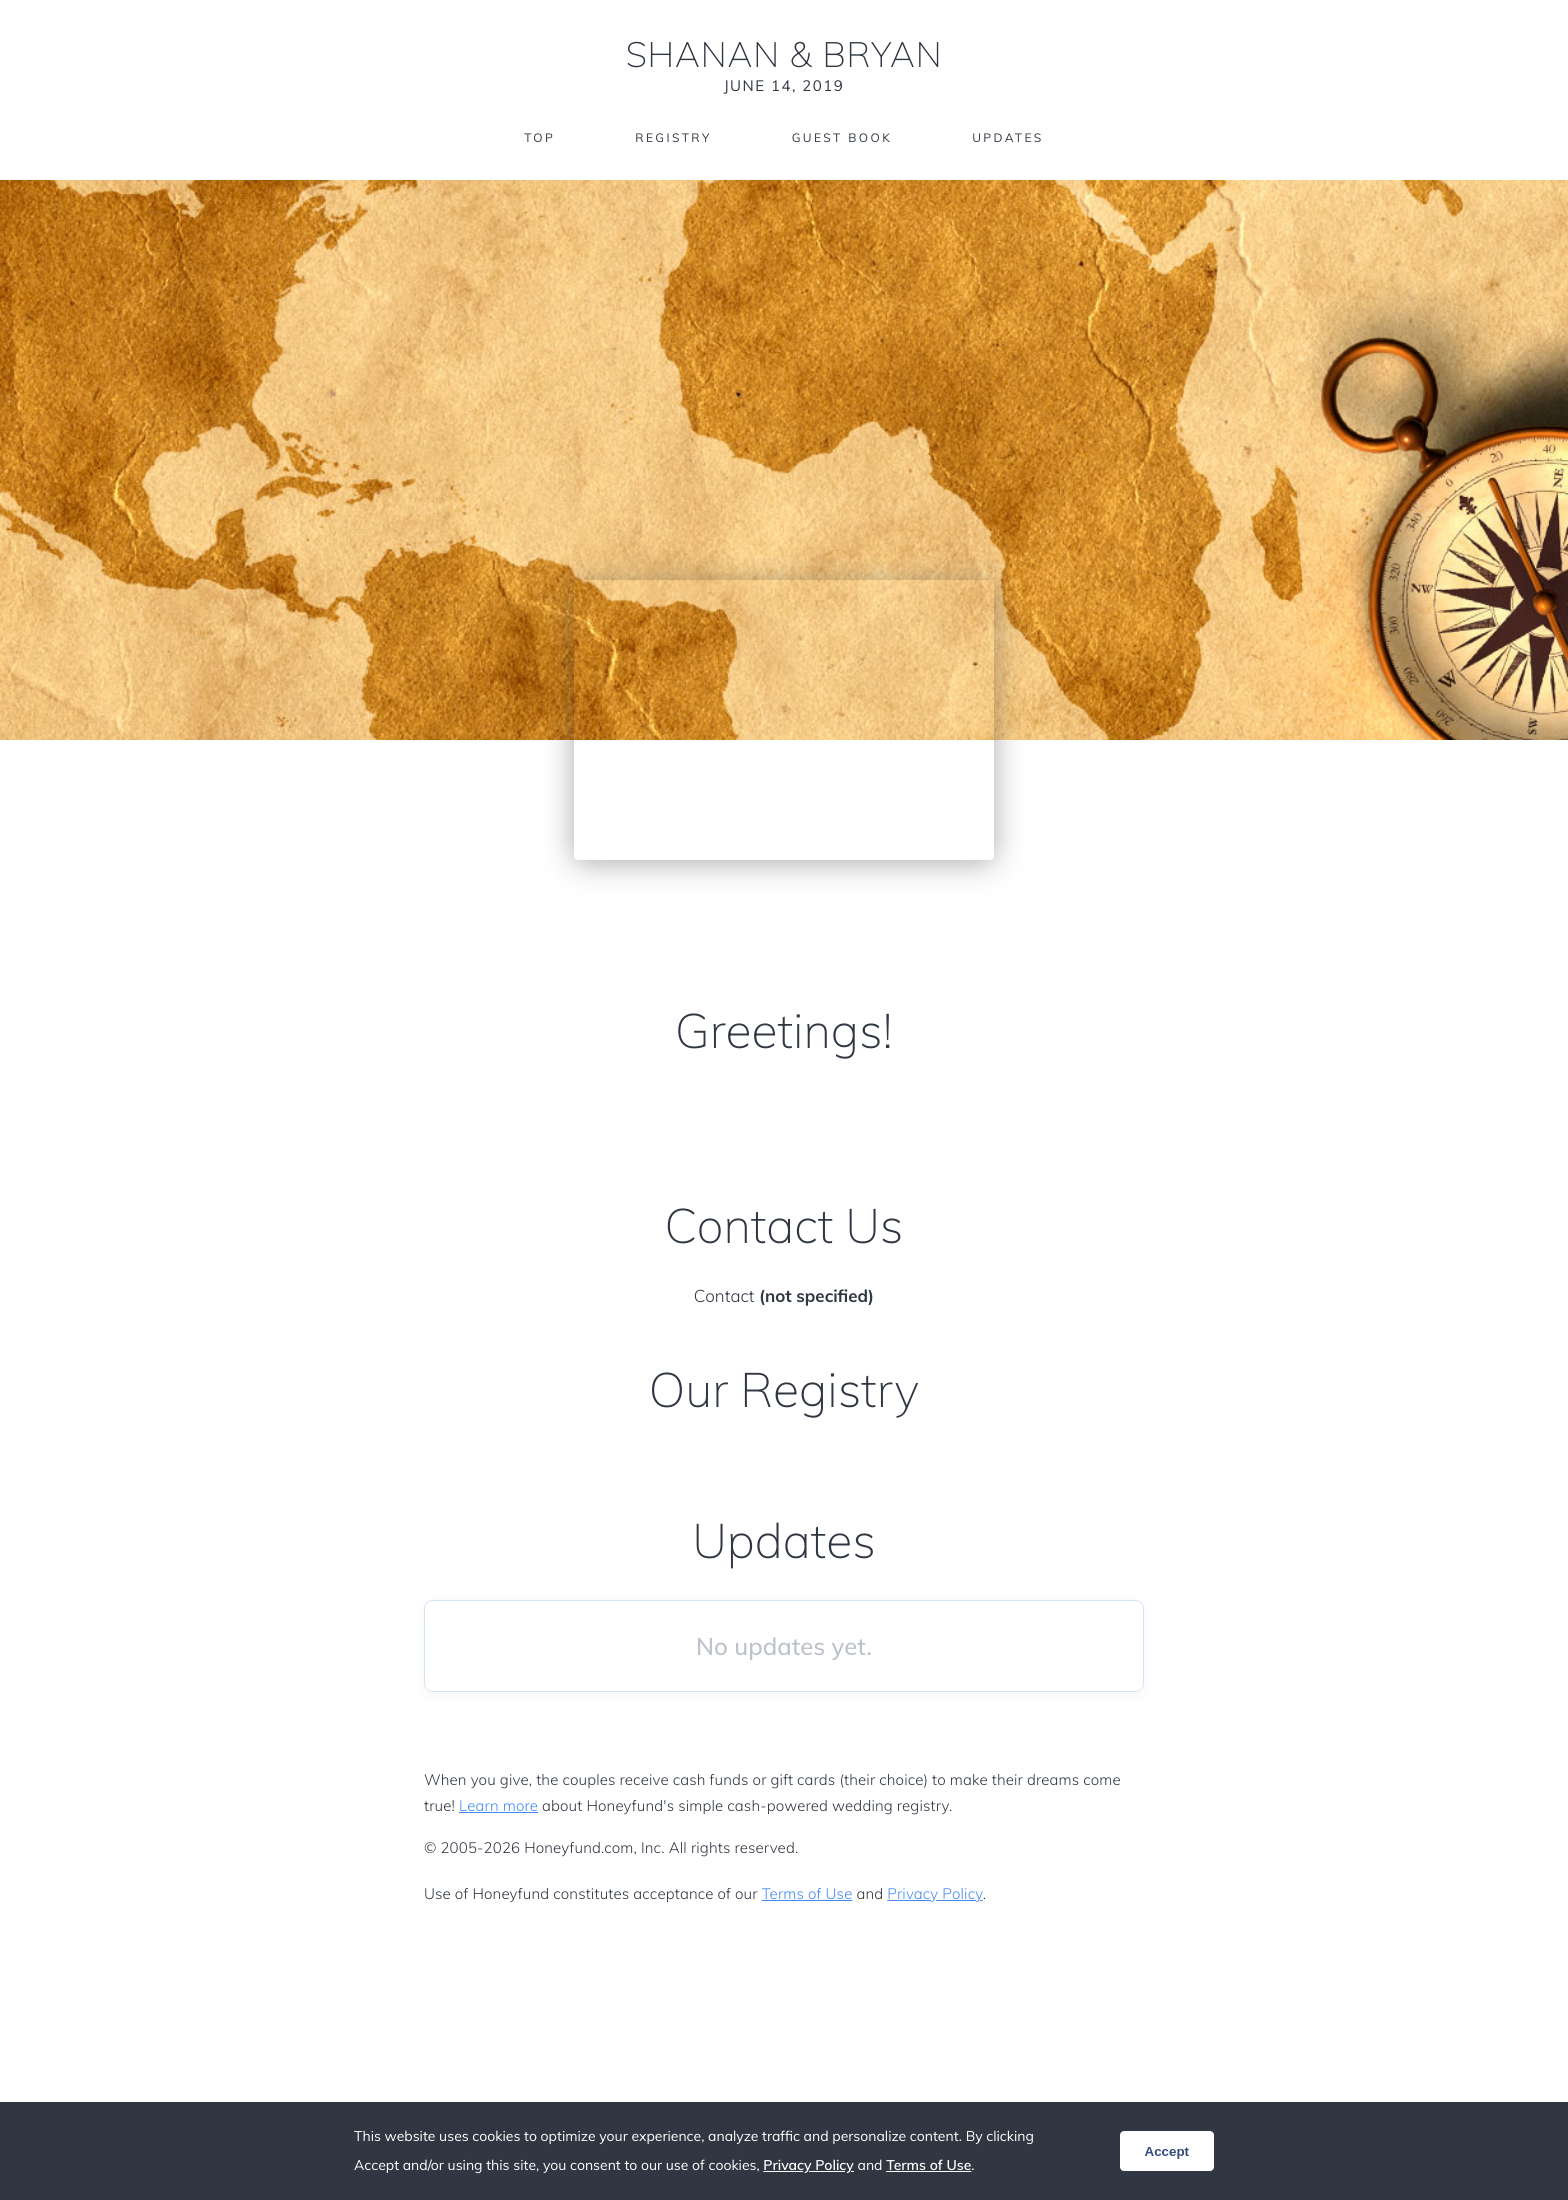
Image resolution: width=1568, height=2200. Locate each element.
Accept (1167, 2151)
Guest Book (842, 137)
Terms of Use (807, 1893)
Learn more (498, 1805)
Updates (1008, 137)
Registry (673, 137)
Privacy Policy (934, 1893)
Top (539, 137)
